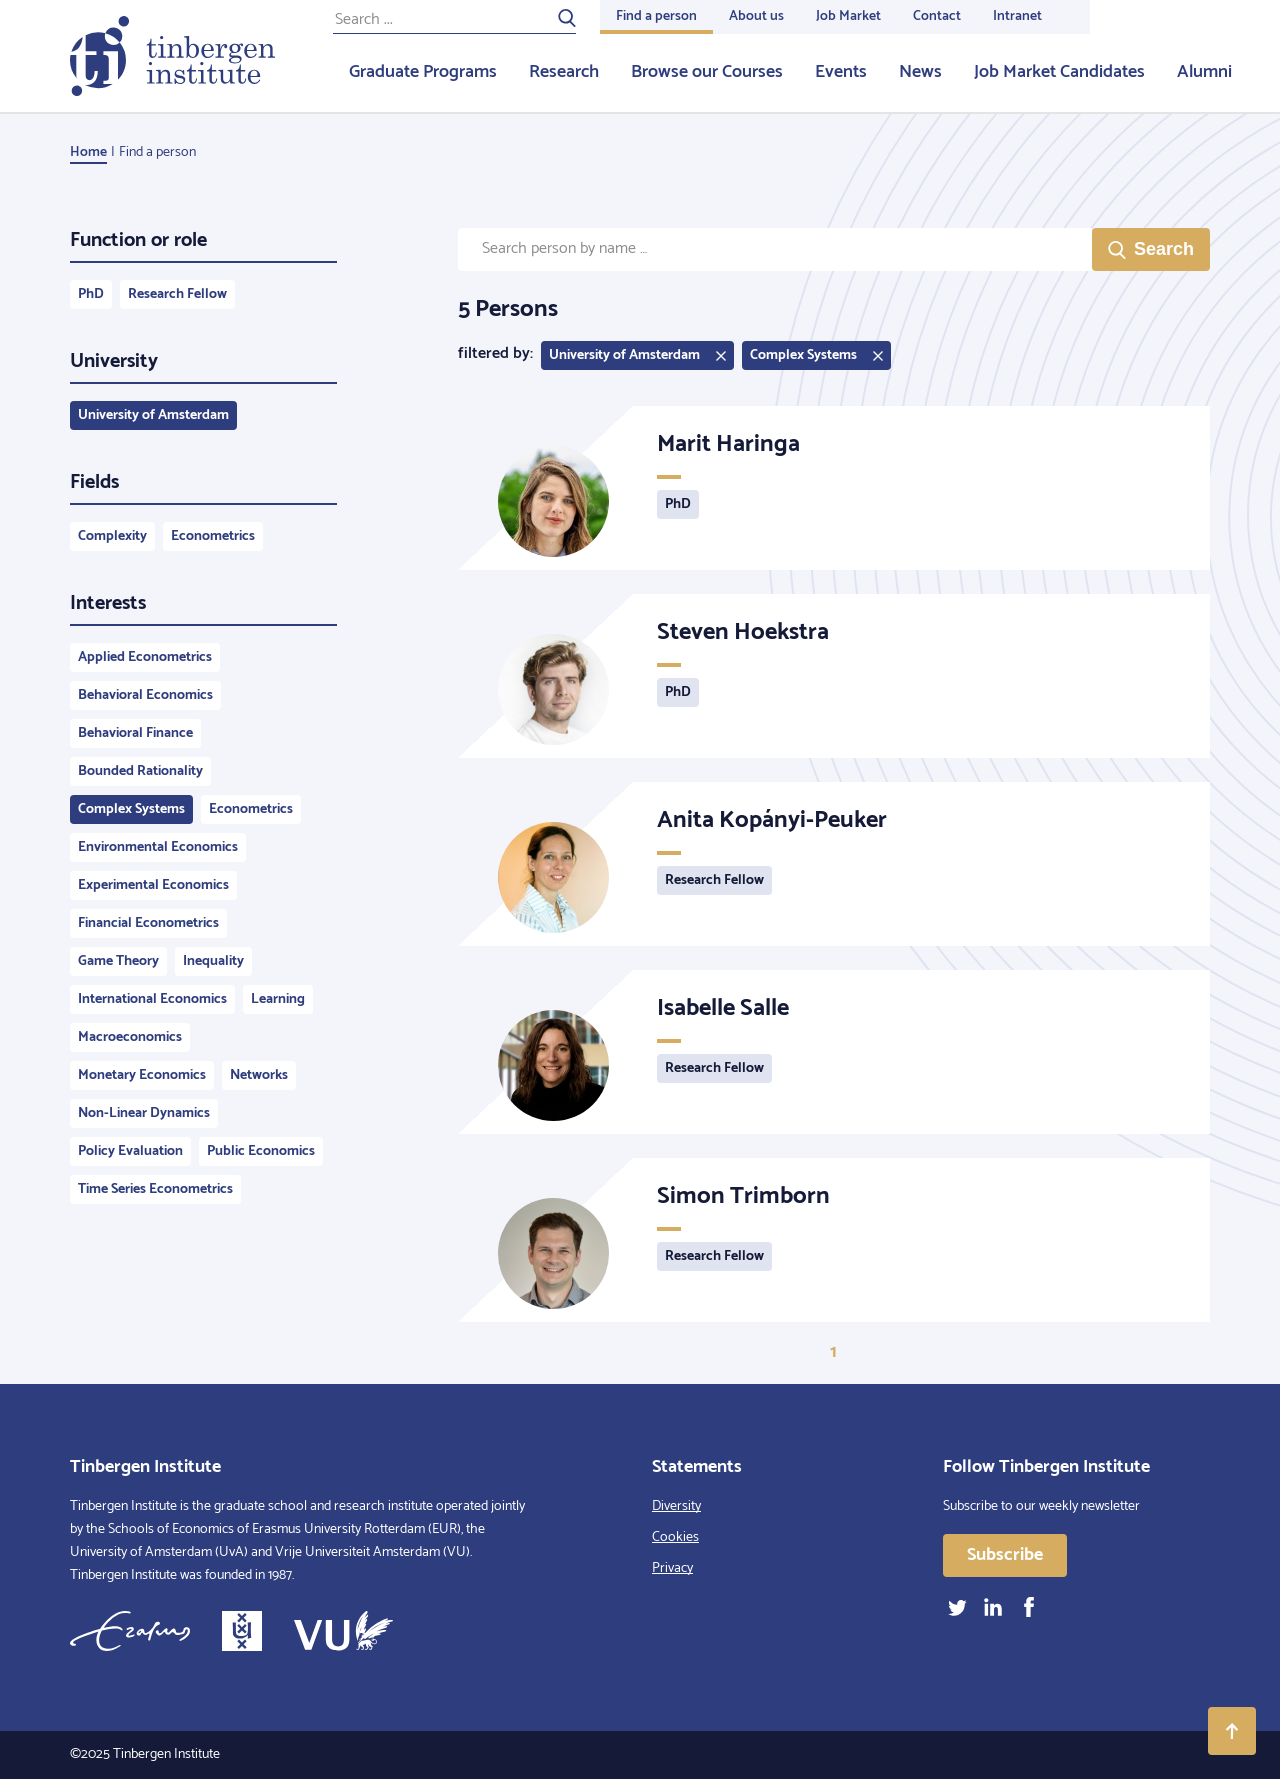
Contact (937, 16)
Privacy (672, 1568)
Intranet (1017, 16)
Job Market (848, 16)
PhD (91, 294)
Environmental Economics (158, 847)
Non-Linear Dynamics (144, 1113)
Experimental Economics (153, 885)
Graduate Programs (423, 72)
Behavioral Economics (145, 695)
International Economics (152, 999)
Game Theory (118, 961)
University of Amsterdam (153, 415)
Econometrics (213, 536)
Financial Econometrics (148, 923)
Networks (259, 1075)
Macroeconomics (130, 1037)
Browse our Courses (707, 72)
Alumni (1204, 72)
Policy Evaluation (130, 1151)
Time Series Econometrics (155, 1189)
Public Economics (261, 1151)
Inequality (213, 961)
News (920, 72)
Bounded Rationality (140, 771)
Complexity (112, 536)
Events (841, 72)
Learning (278, 999)
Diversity (676, 1506)
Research (564, 72)
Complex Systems (131, 809)
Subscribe (1005, 1555)
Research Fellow (177, 294)
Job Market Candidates (1059, 72)
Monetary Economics (142, 1075)
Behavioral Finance (135, 733)
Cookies (675, 1537)
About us (756, 16)
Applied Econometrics (145, 657)
